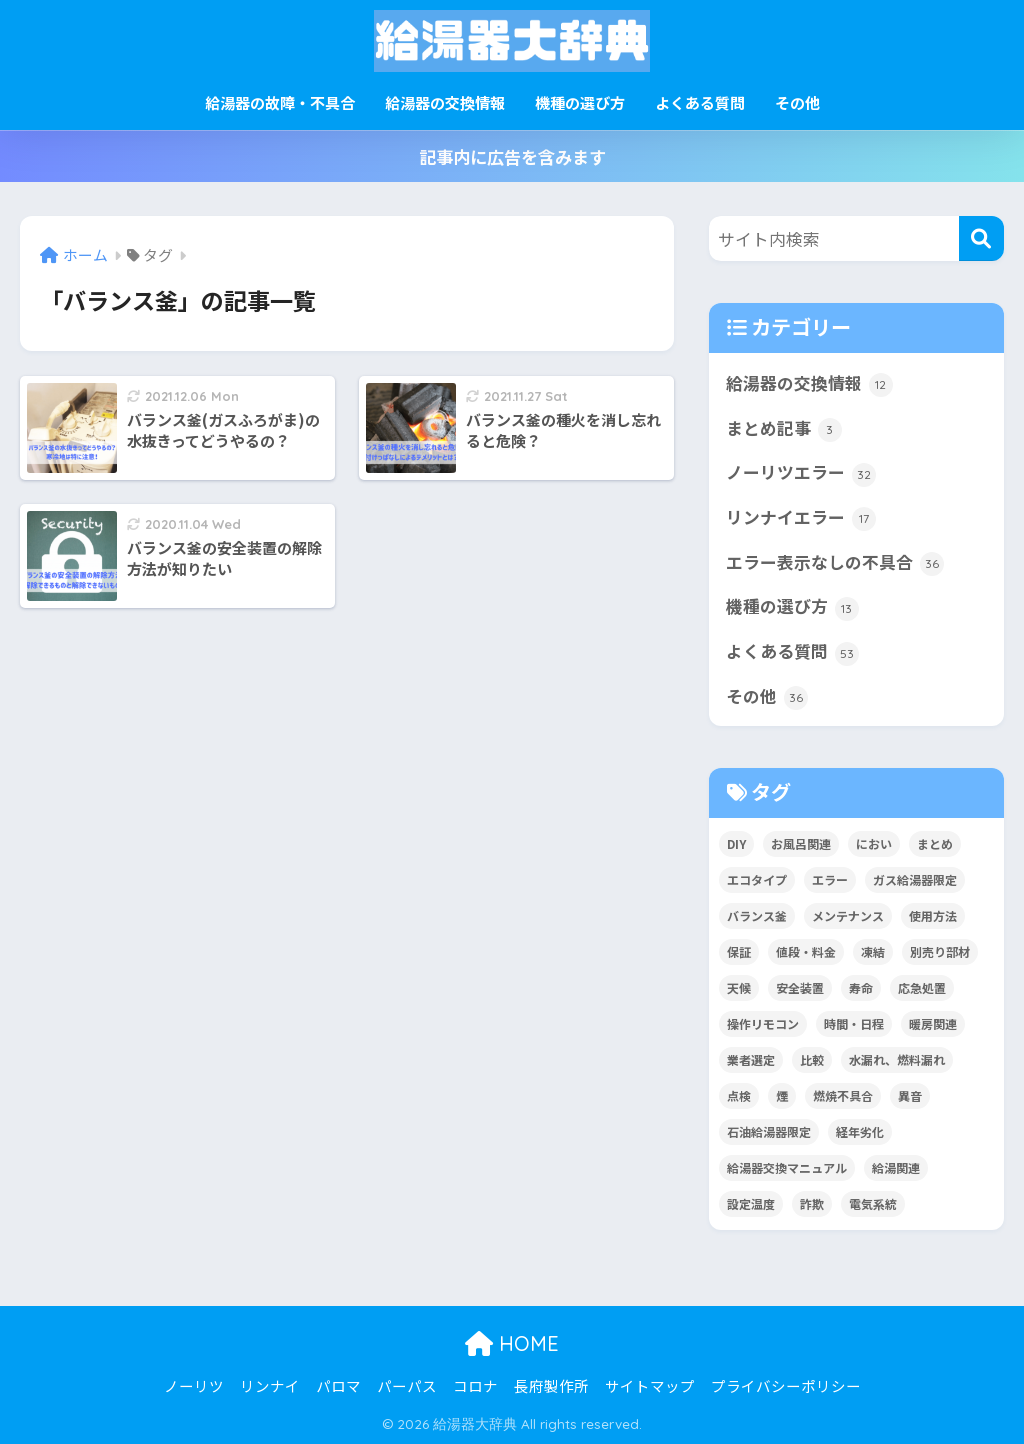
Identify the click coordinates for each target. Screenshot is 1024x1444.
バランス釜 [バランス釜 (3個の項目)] (757, 915)
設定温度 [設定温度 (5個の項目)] (751, 1203)
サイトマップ (650, 1385)
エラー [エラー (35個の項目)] (830, 879)
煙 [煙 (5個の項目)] (782, 1095)
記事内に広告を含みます (512, 156)
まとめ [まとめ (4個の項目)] (935, 843)
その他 (797, 102)
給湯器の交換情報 (445, 102)
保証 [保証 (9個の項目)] (739, 951)
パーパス (407, 1385)
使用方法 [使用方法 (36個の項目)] (933, 915)
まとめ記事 (784, 429)
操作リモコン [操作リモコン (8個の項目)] (763, 1023)
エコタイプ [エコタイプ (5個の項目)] (757, 879)
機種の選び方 (580, 102)
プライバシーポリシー (786, 1385)
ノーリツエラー (801, 473)
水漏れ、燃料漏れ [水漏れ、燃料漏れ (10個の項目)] (897, 1059)
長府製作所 (551, 1385)
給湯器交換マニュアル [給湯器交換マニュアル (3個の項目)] (787, 1167)
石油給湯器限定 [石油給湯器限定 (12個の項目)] (769, 1131)
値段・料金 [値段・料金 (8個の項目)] (806, 951)
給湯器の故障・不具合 (280, 102)
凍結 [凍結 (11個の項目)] (873, 951)
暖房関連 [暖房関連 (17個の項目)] (933, 1023)
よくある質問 (700, 102)
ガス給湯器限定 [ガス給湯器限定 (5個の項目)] (915, 879)
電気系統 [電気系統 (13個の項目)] (873, 1203)
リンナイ (270, 1385)
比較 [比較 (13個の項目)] (812, 1059)
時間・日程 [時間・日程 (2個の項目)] (854, 1023)
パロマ (338, 1385)
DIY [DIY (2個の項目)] (736, 843)
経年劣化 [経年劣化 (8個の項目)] (860, 1131)
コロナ (475, 1385)
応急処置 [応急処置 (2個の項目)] (922, 987)
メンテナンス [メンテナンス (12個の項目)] (848, 915)
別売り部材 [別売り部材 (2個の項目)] (940, 951)
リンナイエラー (801, 518)
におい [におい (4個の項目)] (874, 843)
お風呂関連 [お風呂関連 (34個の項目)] (801, 843)
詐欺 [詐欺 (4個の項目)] (812, 1203)
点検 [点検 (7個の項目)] (739, 1095)
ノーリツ (194, 1385)
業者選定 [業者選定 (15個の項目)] (751, 1059)
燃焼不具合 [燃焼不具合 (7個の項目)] (843, 1095)
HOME (512, 1343)
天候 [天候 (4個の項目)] (739, 987)
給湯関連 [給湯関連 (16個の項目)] (896, 1167)
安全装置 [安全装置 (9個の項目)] (800, 987)
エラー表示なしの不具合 (835, 563)
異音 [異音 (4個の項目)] (910, 1095)
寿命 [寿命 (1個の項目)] (861, 987)
